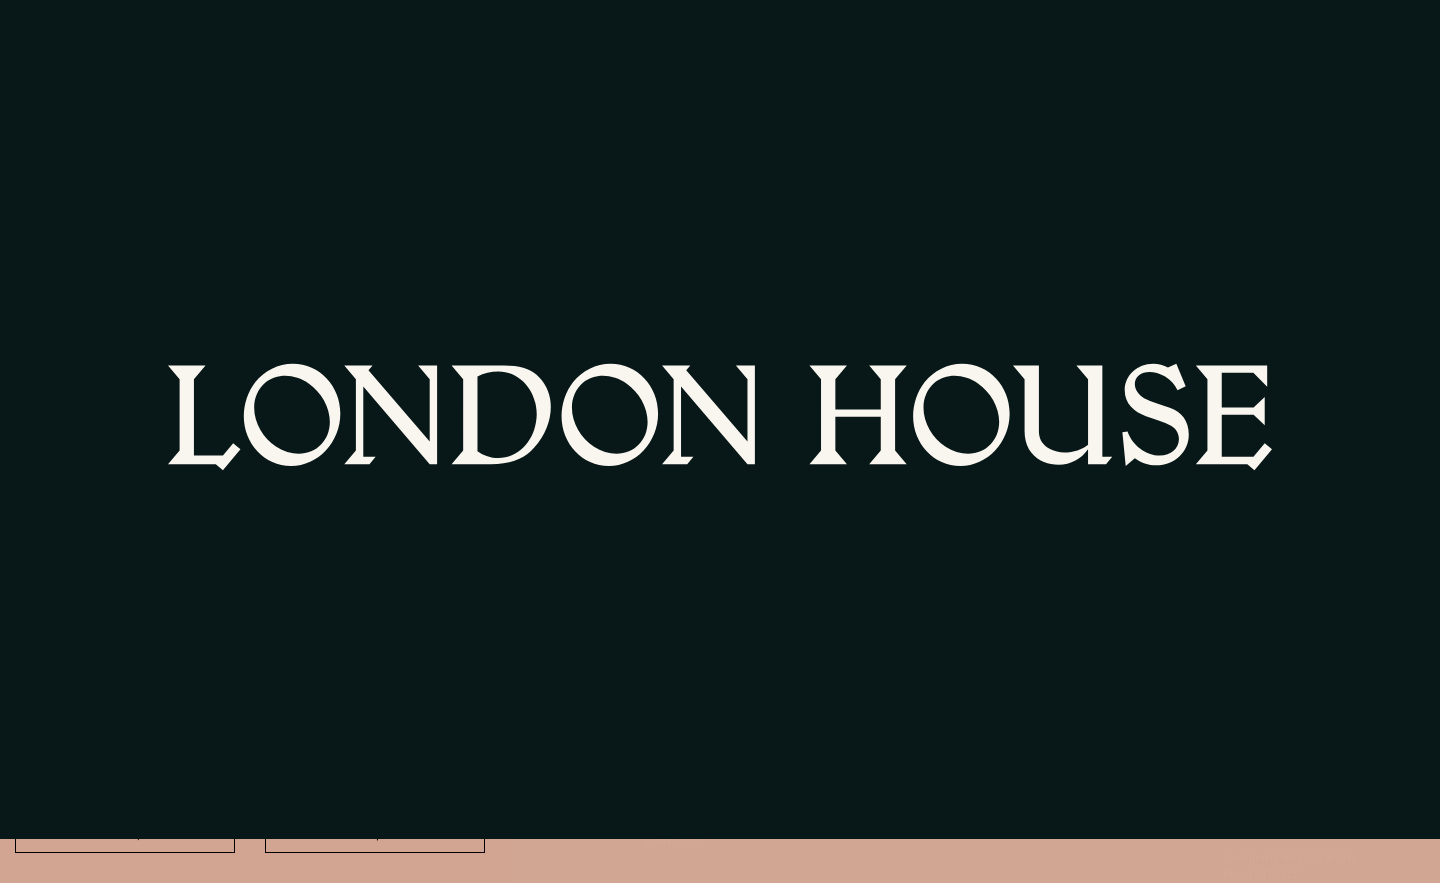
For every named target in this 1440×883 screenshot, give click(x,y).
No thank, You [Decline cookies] (125, 833)
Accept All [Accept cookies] (375, 833)
